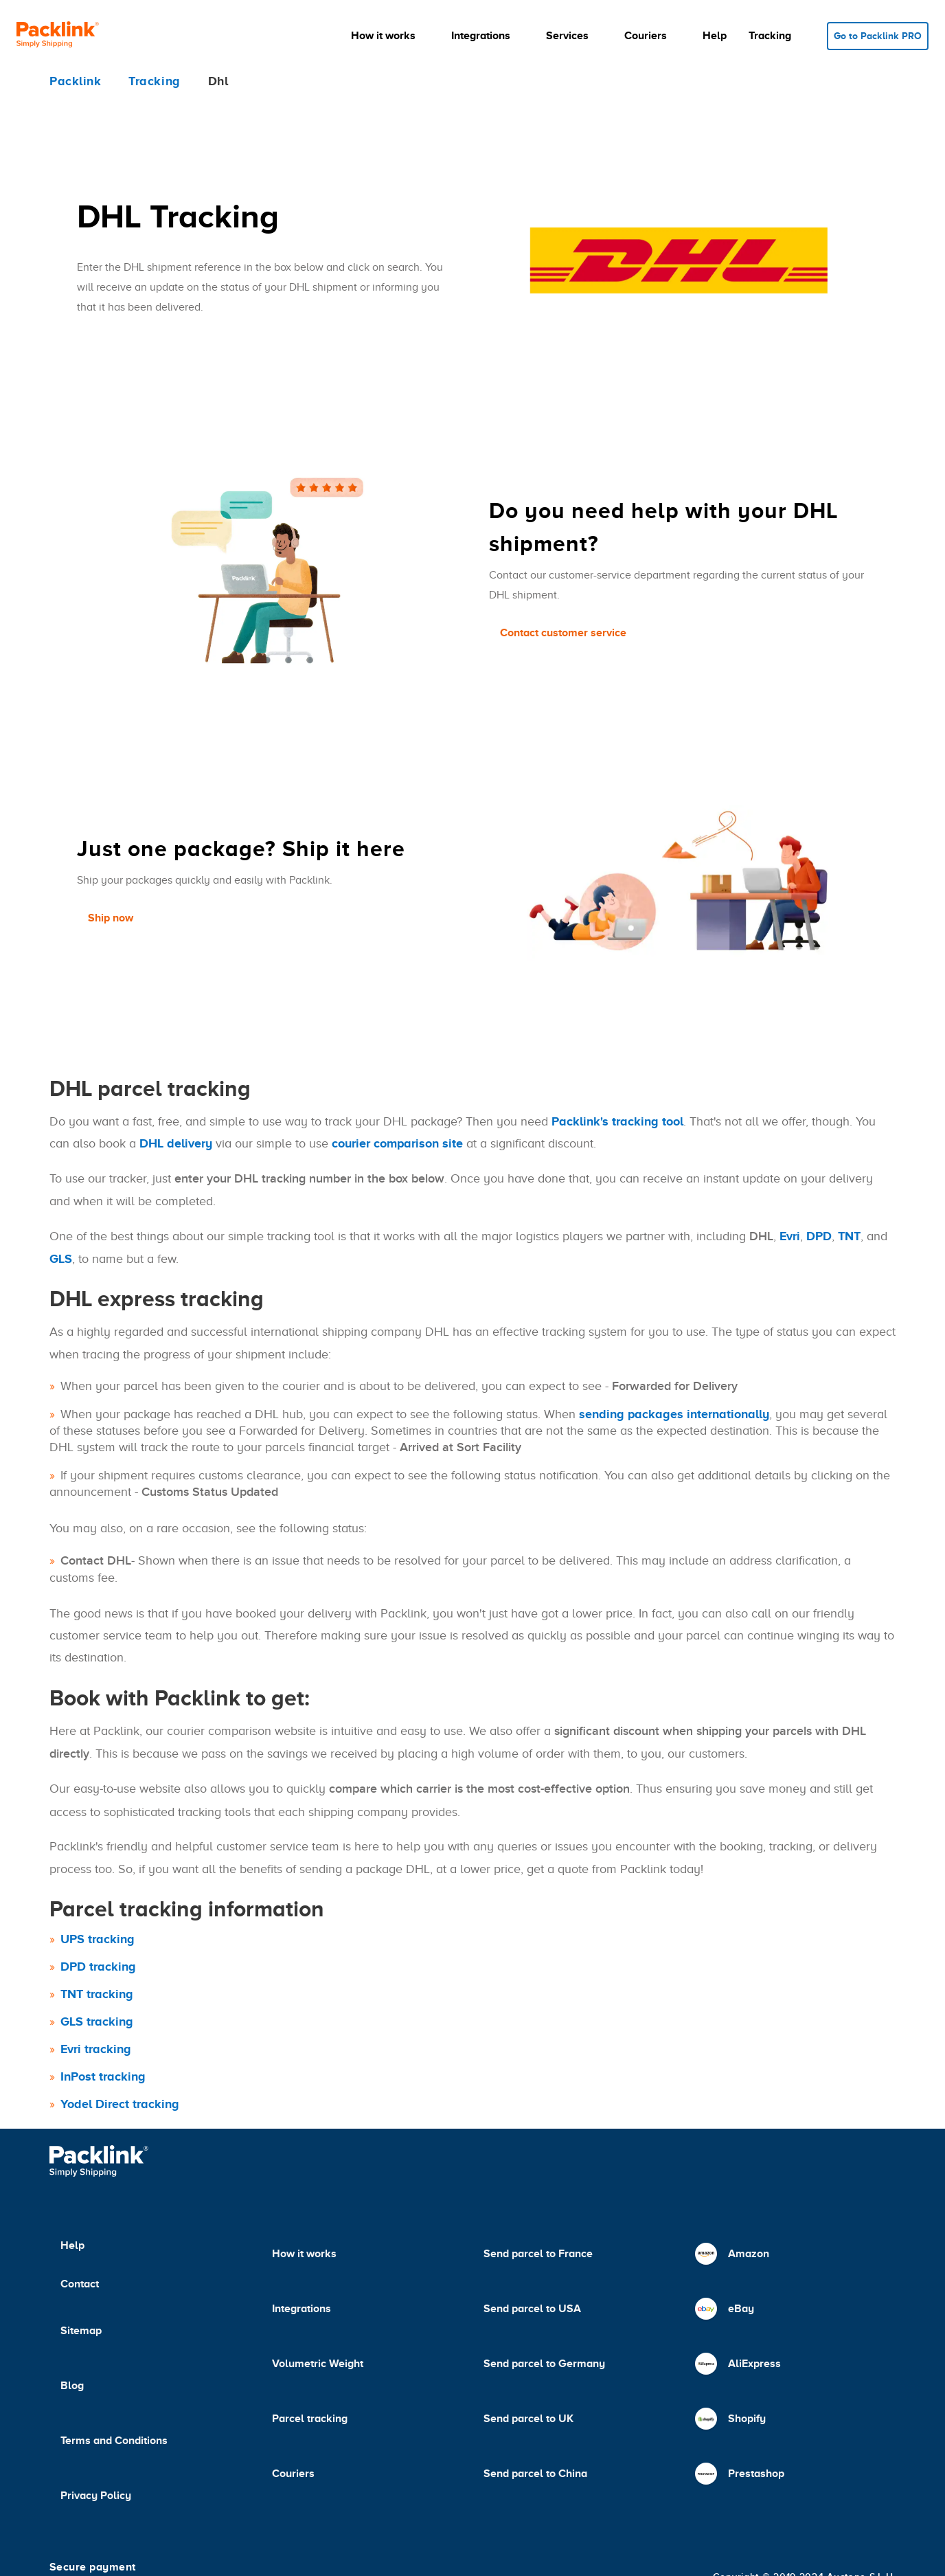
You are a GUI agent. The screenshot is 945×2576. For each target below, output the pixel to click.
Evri (789, 1236)
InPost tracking (103, 2076)
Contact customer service (563, 633)
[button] (390, 35)
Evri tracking (95, 2049)
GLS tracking (96, 2021)
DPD (819, 1236)
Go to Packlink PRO (878, 35)
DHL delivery (175, 1143)
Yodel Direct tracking (119, 2104)
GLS (60, 1259)
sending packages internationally (674, 1414)
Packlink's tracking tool (617, 1121)
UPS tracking (97, 1939)
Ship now (110, 918)
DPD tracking (98, 1966)
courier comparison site (397, 1143)
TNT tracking (96, 1994)
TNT (849, 1236)
